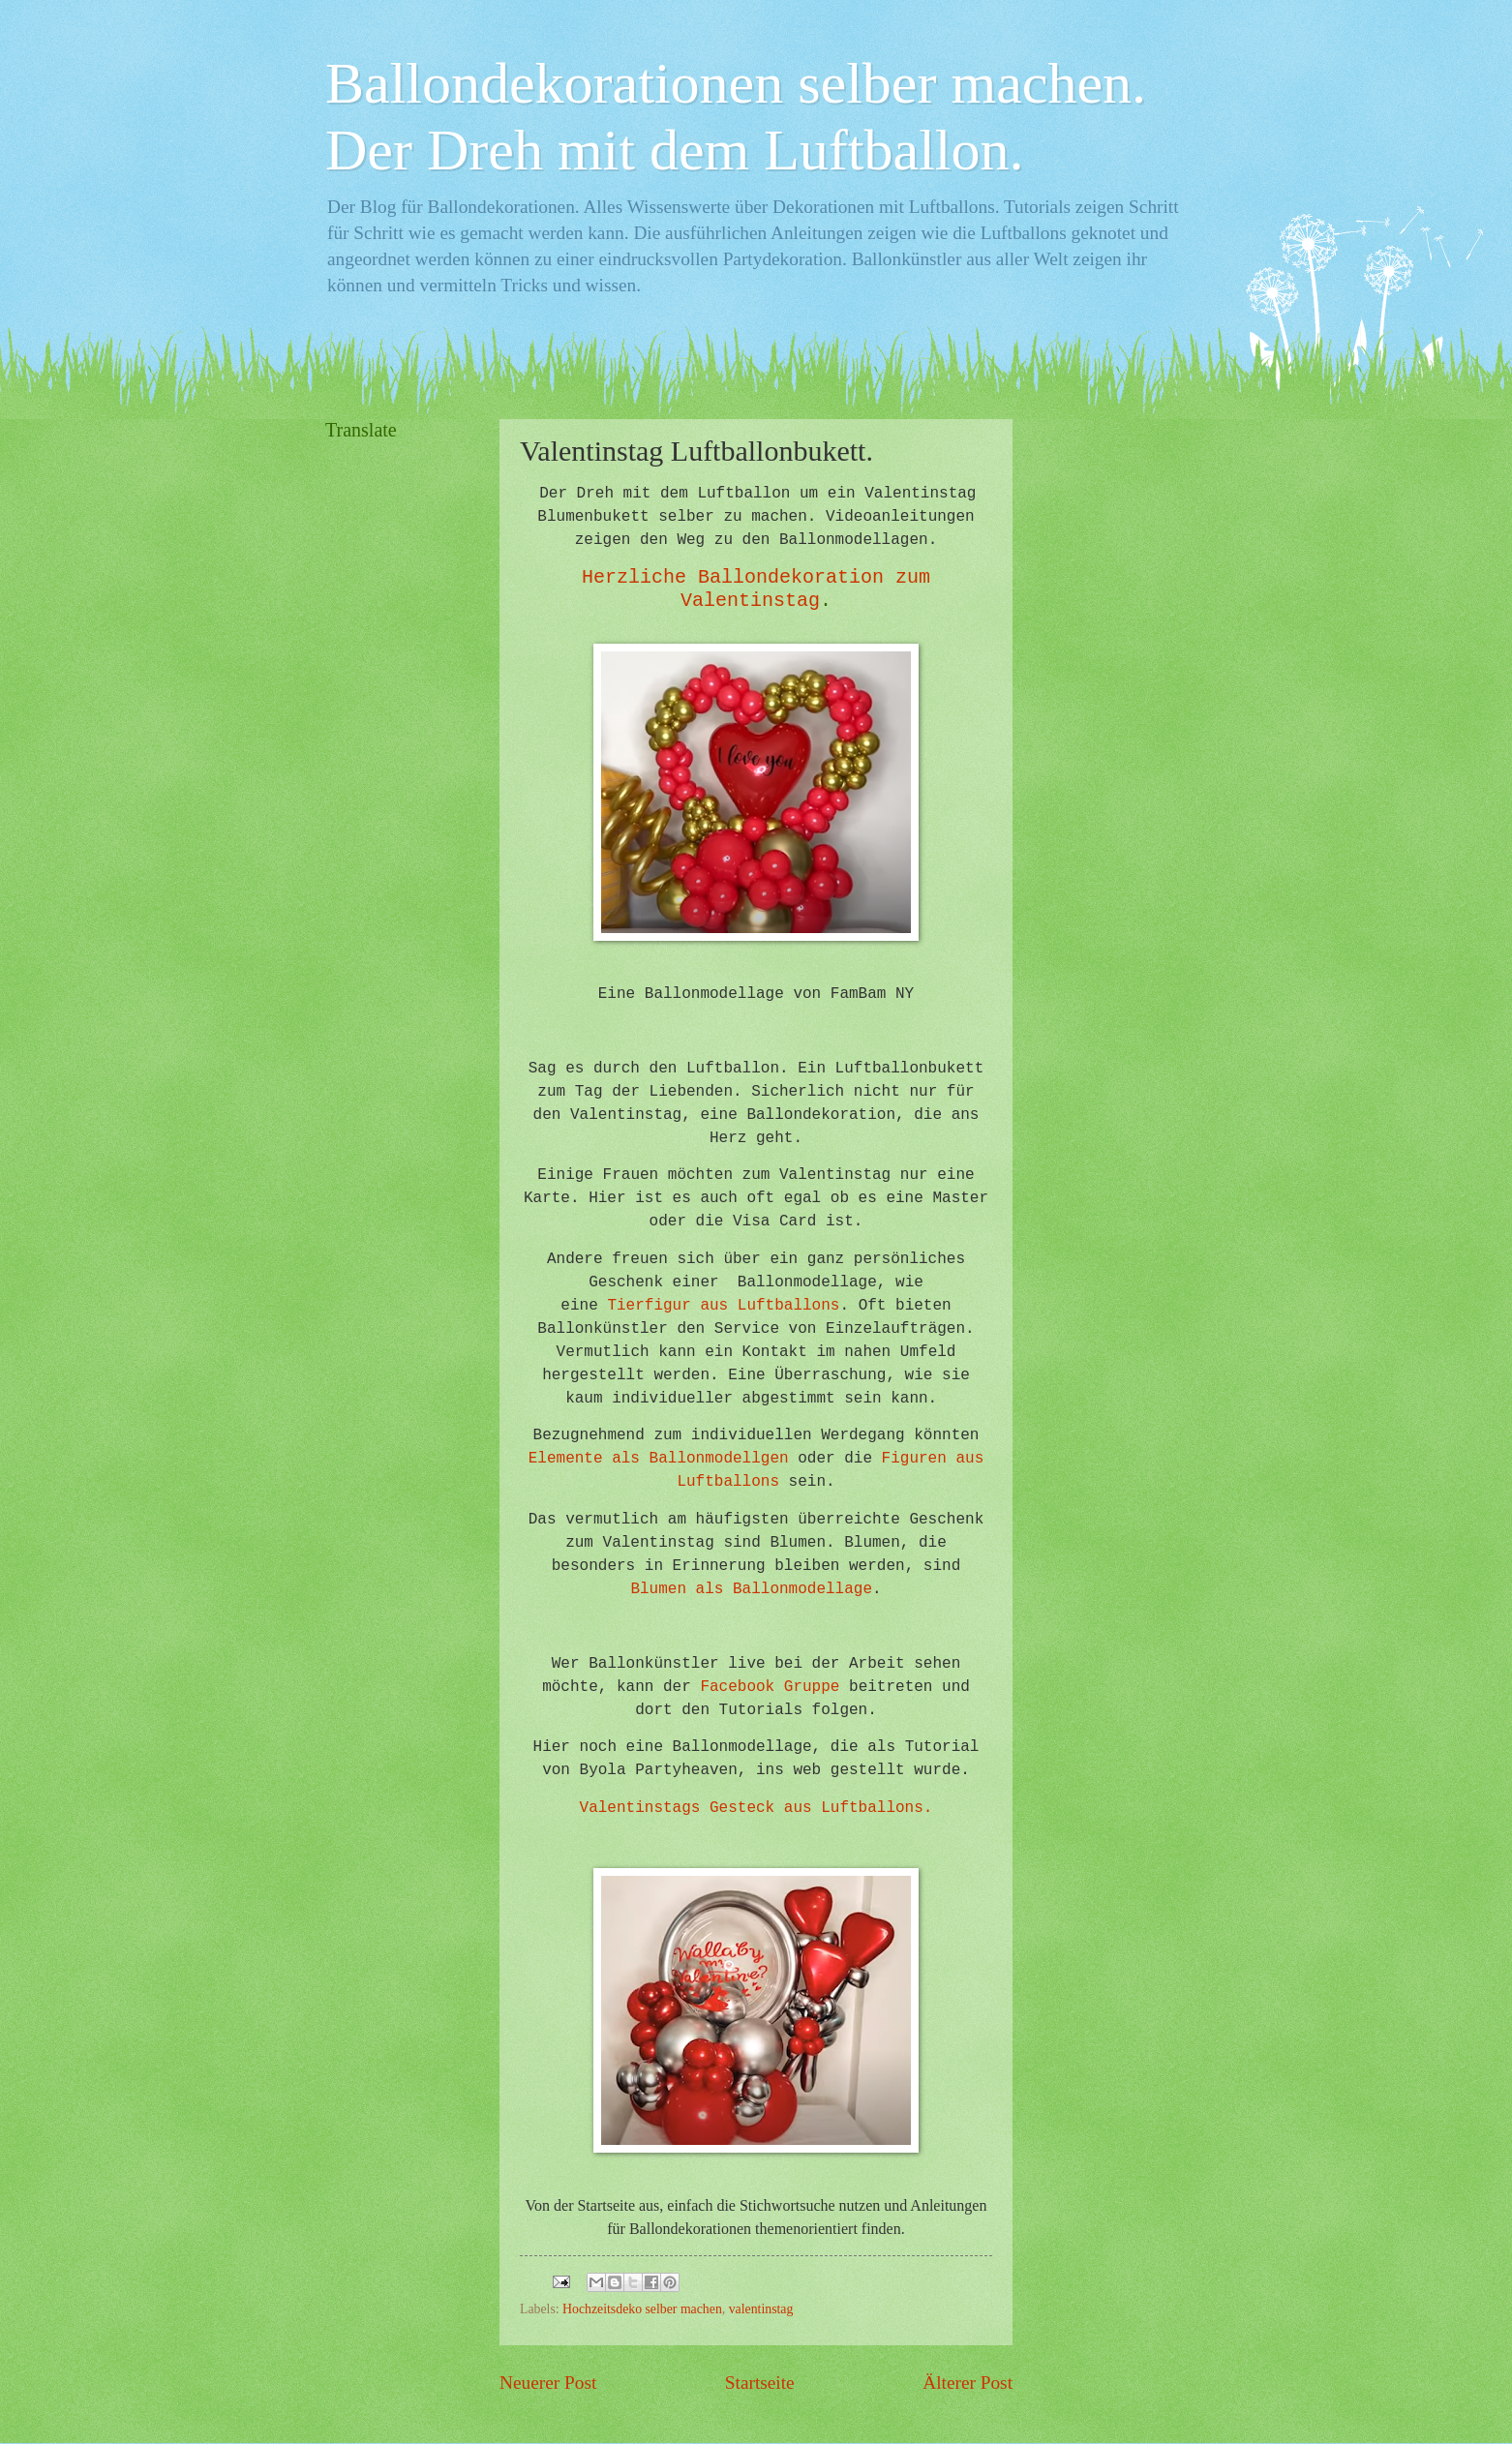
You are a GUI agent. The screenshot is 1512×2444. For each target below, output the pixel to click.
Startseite (760, 2382)
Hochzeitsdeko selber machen (642, 2309)
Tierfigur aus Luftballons (723, 1305)
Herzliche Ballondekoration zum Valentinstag (756, 589)
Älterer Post (967, 2382)
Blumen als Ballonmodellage (751, 1589)
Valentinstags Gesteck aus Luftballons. (756, 1808)
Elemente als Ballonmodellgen (659, 1458)
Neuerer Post (547, 2382)
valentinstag (761, 2309)
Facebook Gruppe (769, 1687)
